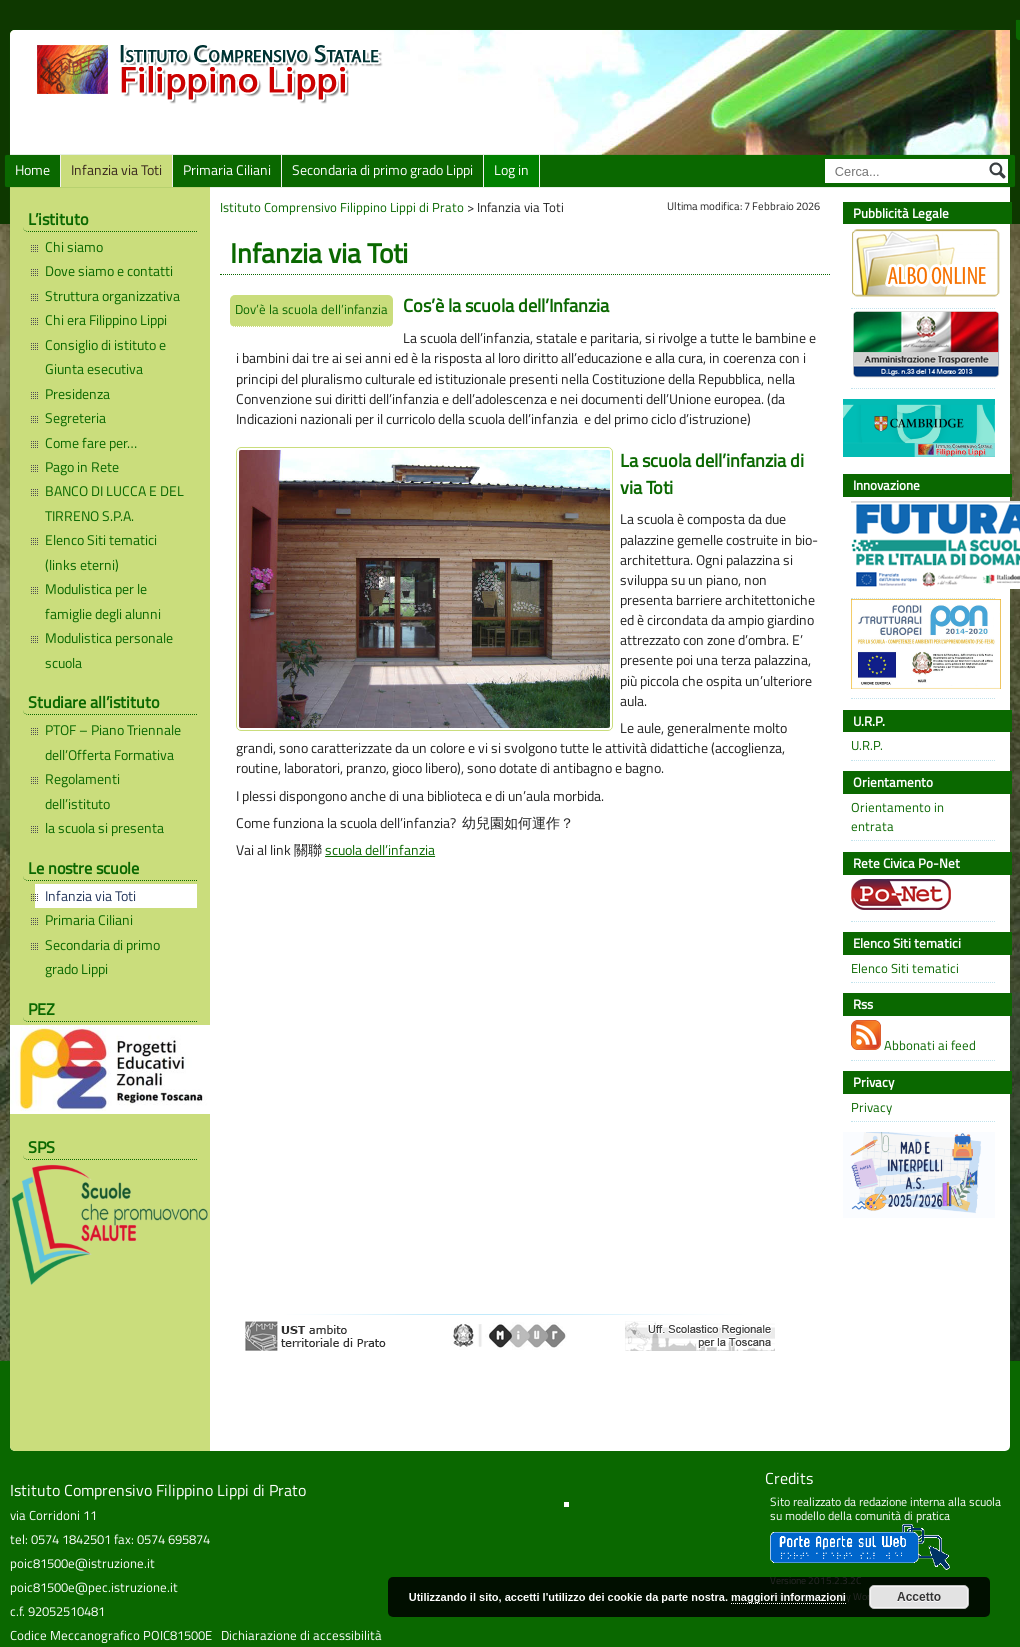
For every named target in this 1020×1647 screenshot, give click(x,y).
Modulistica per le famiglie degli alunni (103, 601)
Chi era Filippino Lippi (106, 320)
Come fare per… (91, 443)
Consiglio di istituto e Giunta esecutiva (105, 357)
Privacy (871, 1107)
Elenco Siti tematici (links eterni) (101, 552)
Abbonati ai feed (913, 1037)
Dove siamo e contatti (109, 271)
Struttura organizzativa (112, 296)
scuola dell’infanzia (380, 850)
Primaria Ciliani (227, 170)
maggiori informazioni (788, 1597)
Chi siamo (74, 247)
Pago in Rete (82, 467)
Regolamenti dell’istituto (82, 791)
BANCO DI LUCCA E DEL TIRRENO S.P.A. (114, 503)
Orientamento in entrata (897, 817)
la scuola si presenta (104, 828)
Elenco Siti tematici (905, 968)
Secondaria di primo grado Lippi (382, 170)
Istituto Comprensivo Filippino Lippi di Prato (342, 207)
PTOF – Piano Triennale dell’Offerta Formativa (113, 742)
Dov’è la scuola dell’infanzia (311, 309)
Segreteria (75, 418)
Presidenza (77, 394)
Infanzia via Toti (116, 170)
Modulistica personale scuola (109, 650)
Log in (511, 170)
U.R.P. (867, 745)
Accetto (919, 1597)
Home (32, 170)
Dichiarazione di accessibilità (301, 1635)
